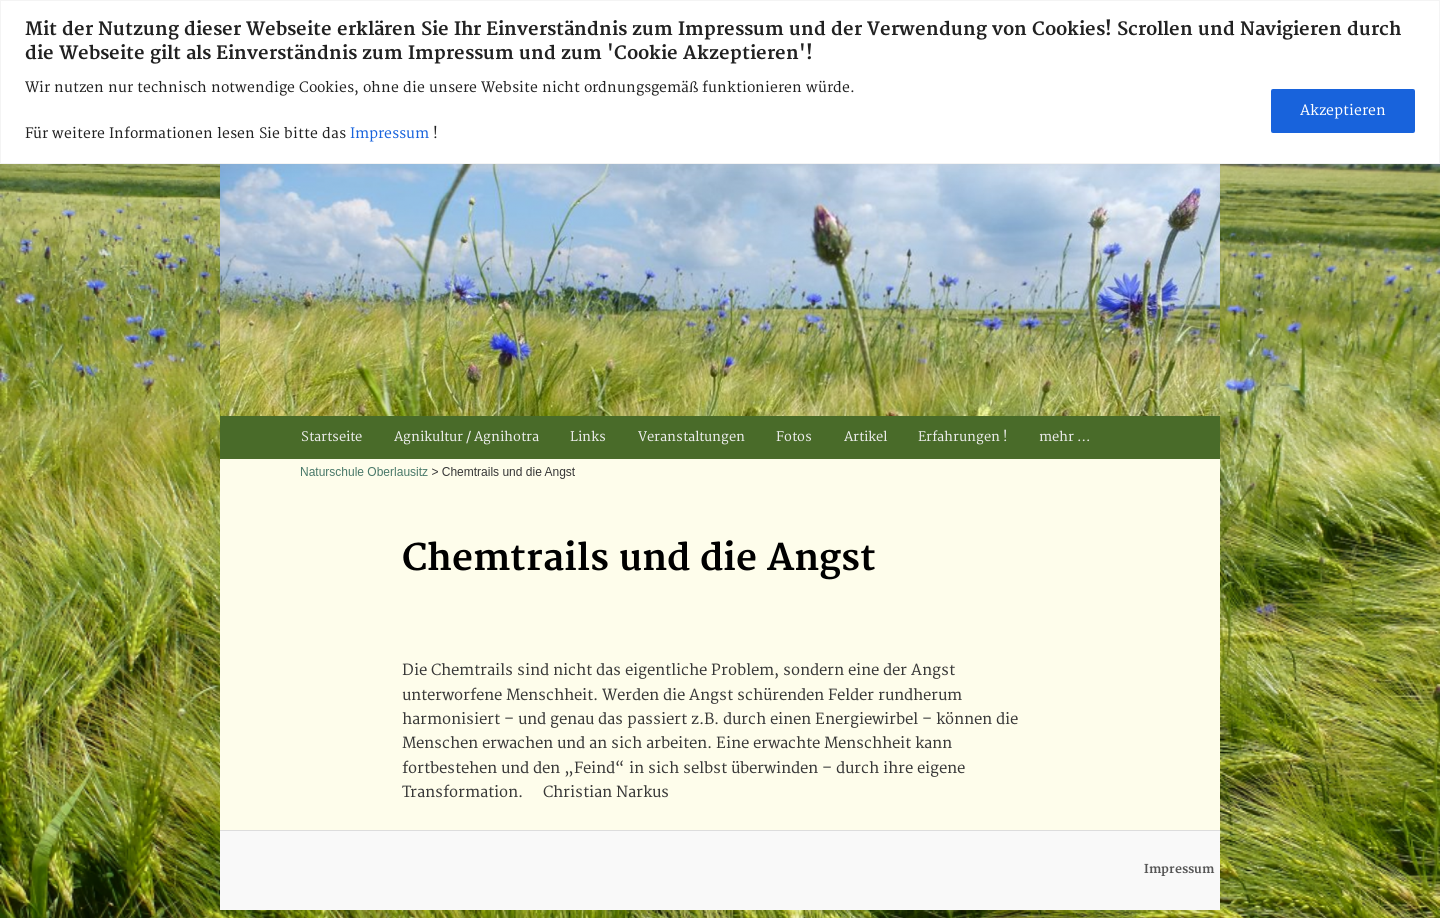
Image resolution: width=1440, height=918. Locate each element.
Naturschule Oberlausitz (364, 472)
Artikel (865, 437)
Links (588, 437)
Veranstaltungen (691, 437)
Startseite (331, 437)
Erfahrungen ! (962, 437)
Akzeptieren (1343, 110)
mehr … (1064, 437)
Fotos (794, 437)
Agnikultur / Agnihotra (466, 437)
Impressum (391, 133)
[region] (720, 82)
